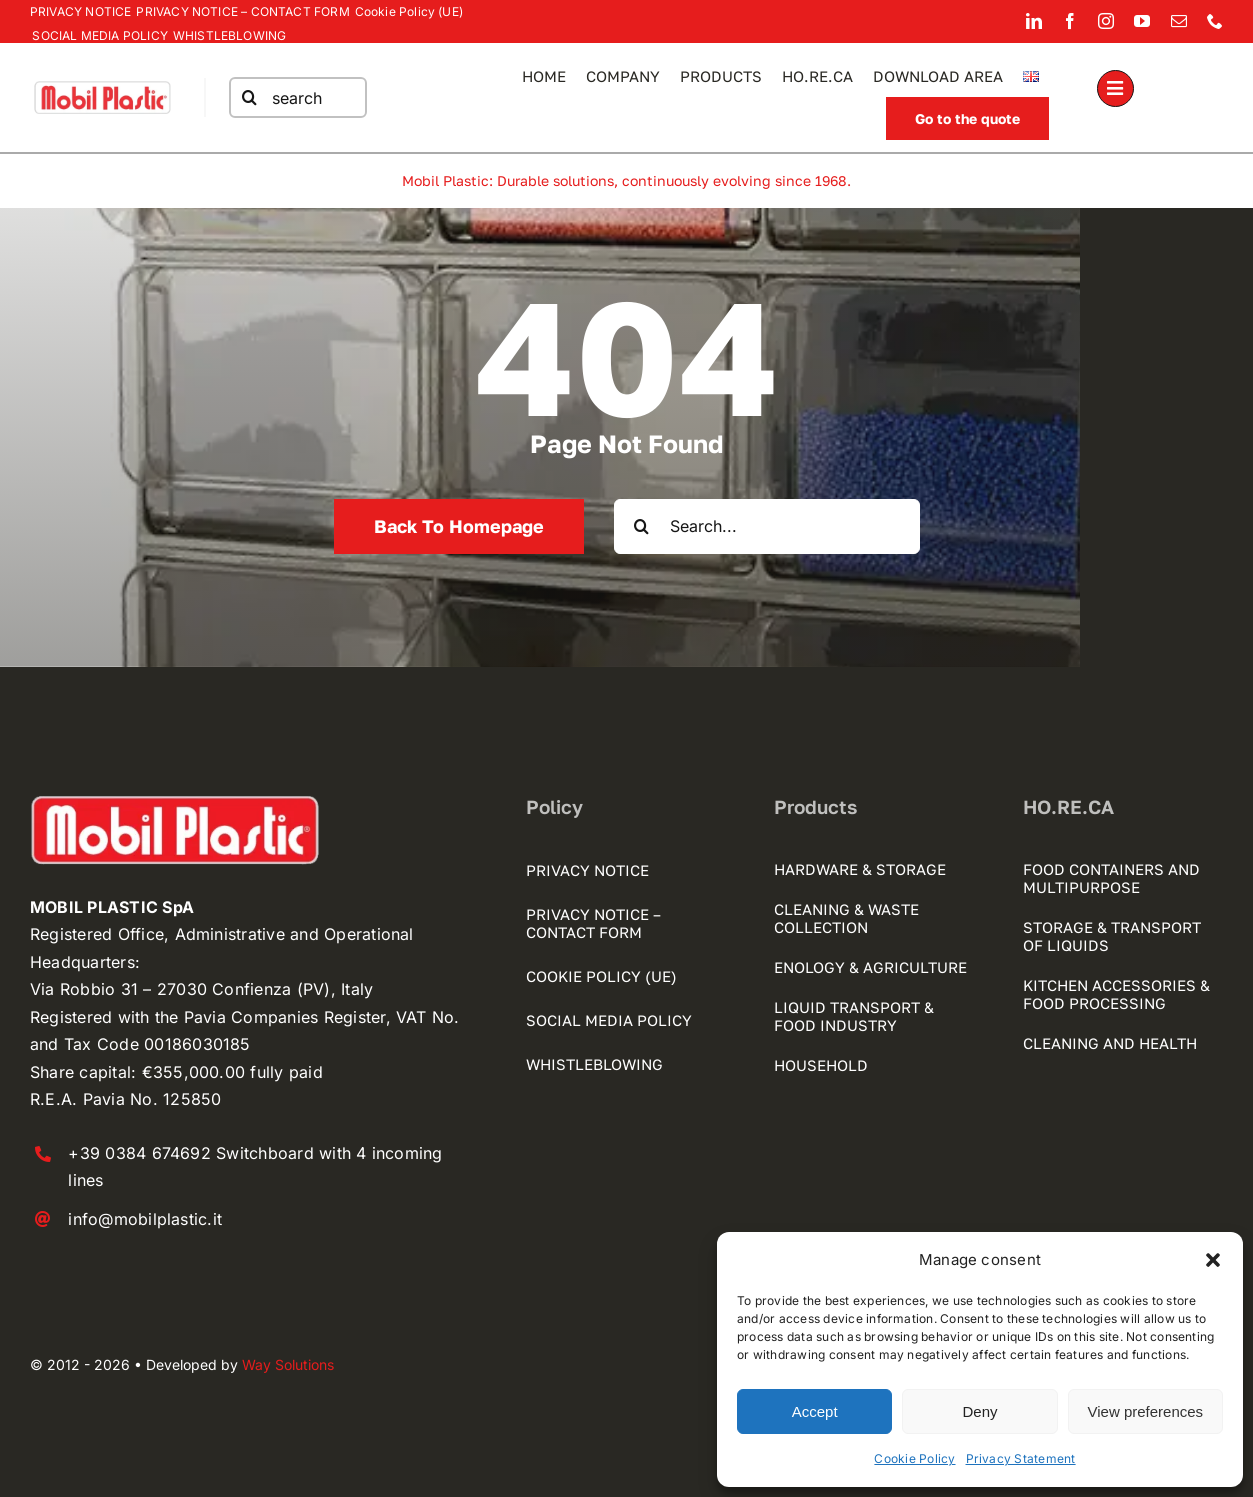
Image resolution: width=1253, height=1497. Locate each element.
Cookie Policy (914, 1458)
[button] (1213, 1260)
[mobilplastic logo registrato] (102, 86)
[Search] (248, 97)
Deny (979, 1411)
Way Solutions (288, 1364)
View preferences (1146, 1411)
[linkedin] (1034, 21)
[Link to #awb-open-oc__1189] (1115, 88)
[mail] (1179, 21)
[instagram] (1106, 21)
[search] (296, 97)
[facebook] (1070, 21)
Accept (815, 1411)
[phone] (1215, 21)
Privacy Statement (1021, 1458)
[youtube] (1142, 21)
